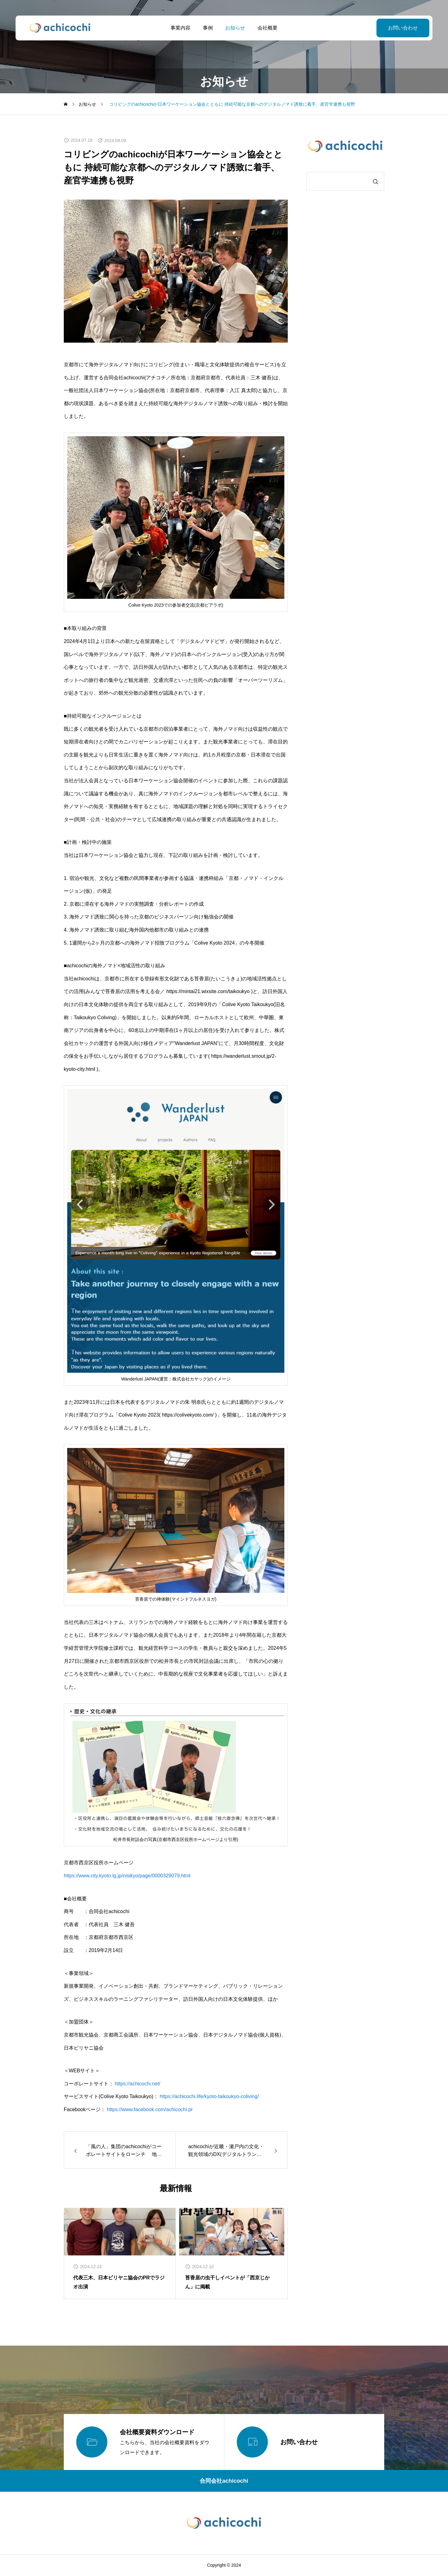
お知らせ (235, 27)
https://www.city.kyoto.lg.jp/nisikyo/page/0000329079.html (127, 1875)
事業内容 (180, 27)
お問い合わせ (403, 27)
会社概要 (268, 27)
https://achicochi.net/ (137, 2083)
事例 (208, 27)
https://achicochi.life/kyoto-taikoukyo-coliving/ (209, 2096)
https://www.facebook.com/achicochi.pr (150, 2109)
